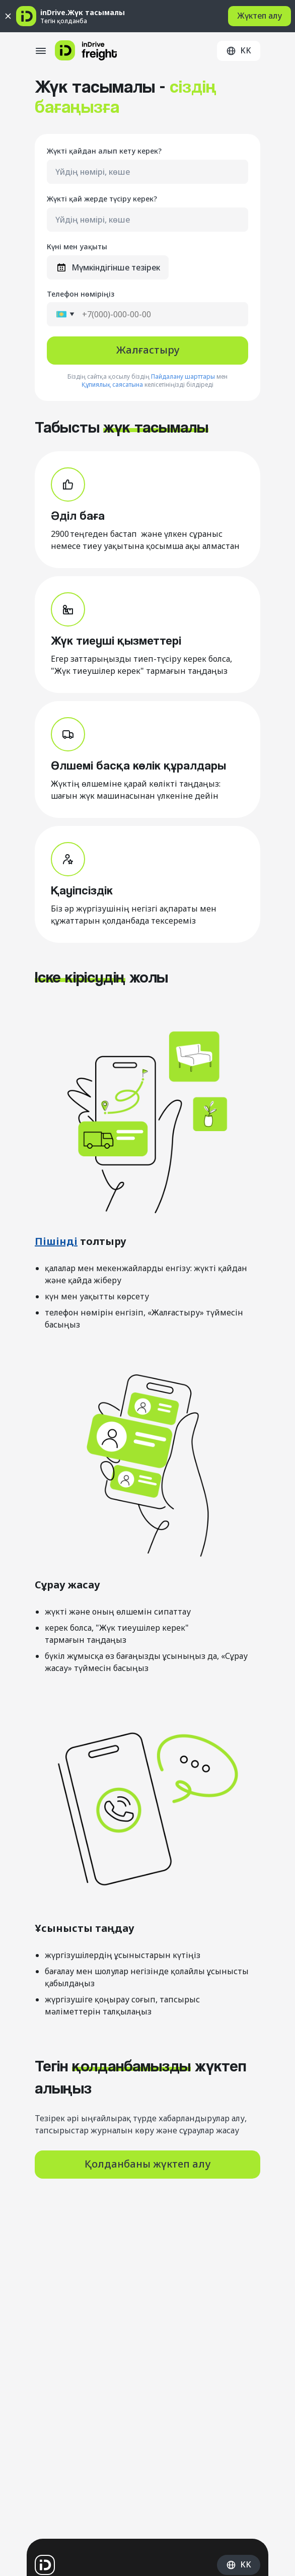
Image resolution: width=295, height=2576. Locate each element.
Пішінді (56, 1241)
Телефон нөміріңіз (80, 294)
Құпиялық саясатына (112, 385)
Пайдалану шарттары (183, 377)
